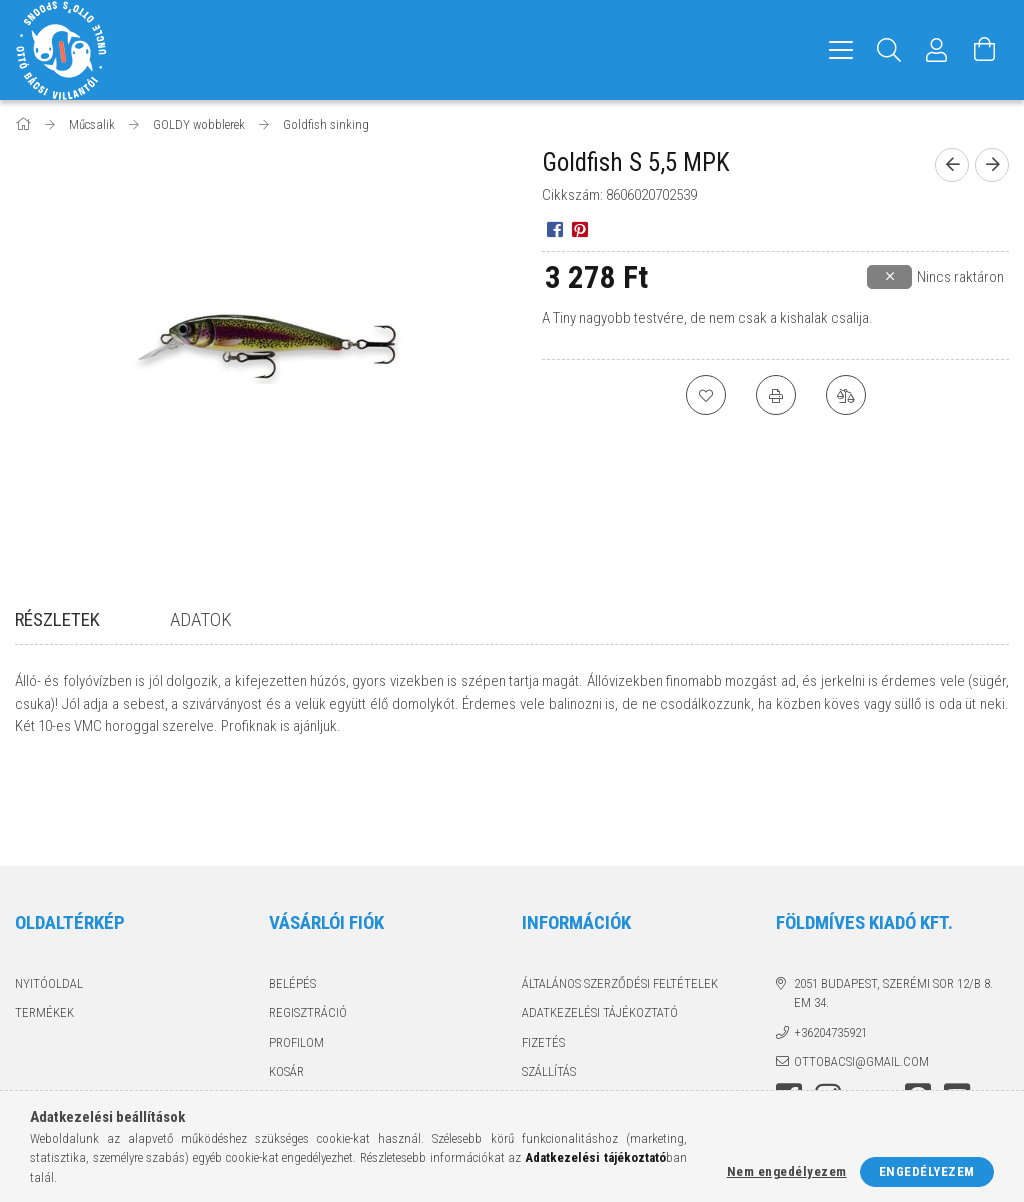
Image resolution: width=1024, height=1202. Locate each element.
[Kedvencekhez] (706, 395)
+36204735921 (830, 943)
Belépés (292, 894)
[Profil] (937, 50)
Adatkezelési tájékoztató (600, 924)
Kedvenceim (305, 1012)
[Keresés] (889, 50)
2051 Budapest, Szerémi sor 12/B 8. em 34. (893, 904)
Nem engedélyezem (787, 1171)
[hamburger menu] (841, 50)
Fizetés (543, 953)
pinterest (918, 1008)
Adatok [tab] (201, 619)
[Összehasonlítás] (846, 395)
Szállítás (549, 983)
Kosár (286, 983)
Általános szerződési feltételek (620, 894)
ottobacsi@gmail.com (861, 973)
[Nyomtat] (776, 395)
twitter (878, 1014)
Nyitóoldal (49, 894)
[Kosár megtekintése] (985, 50)
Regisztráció (308, 924)
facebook (789, 1008)
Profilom (296, 953)
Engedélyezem (927, 1171)
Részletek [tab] (57, 619)
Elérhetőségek (568, 1012)
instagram (828, 1008)
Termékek (44, 924)
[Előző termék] (952, 165)
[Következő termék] (992, 165)
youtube (957, 1008)
